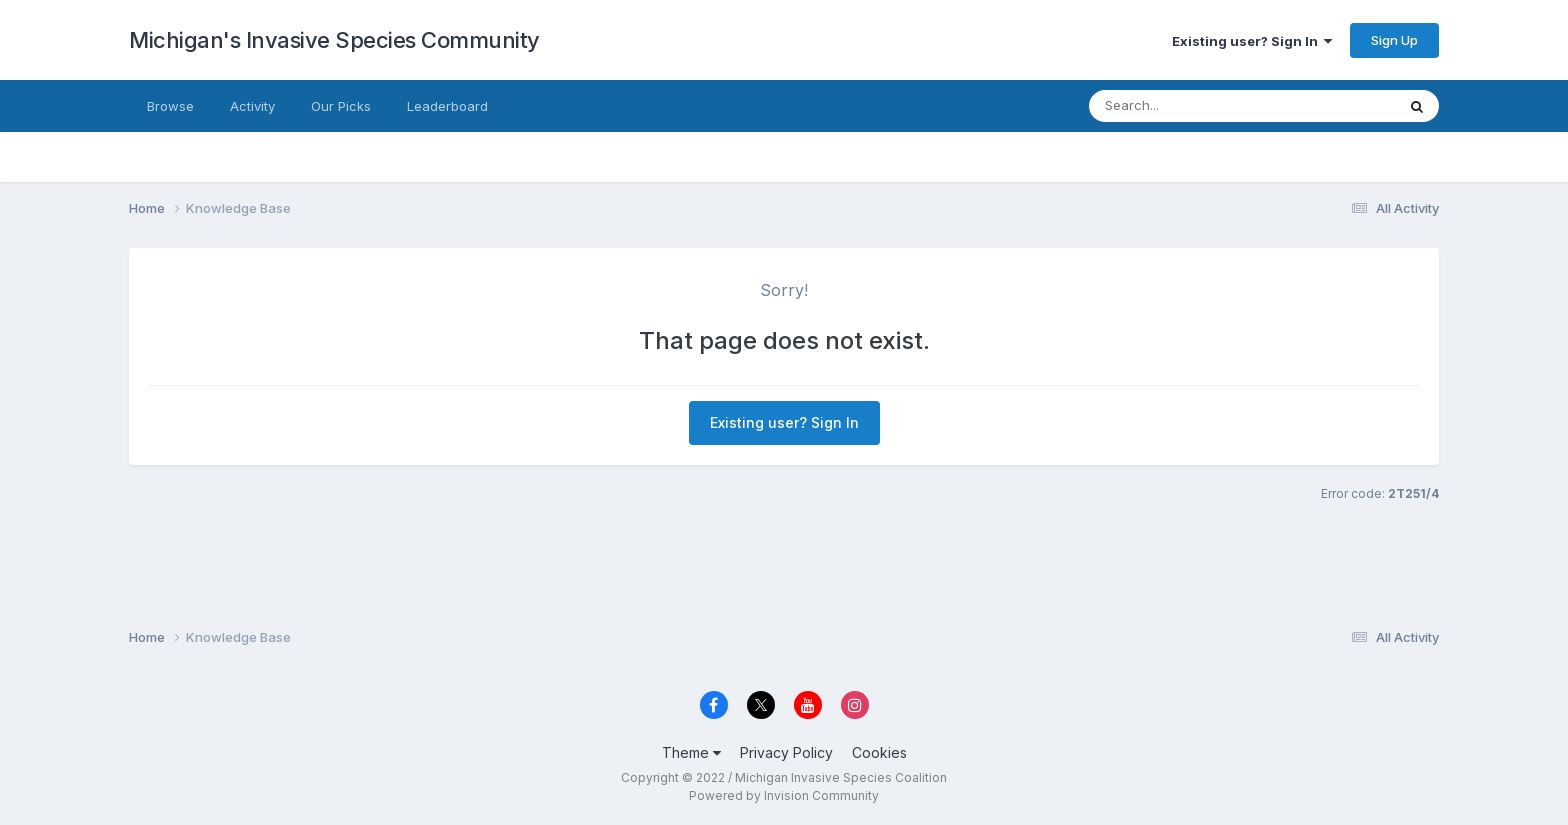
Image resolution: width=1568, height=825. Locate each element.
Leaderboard (447, 106)
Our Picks (341, 106)
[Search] (1203, 106)
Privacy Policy (786, 752)
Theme (691, 752)
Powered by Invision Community (784, 795)
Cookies (879, 752)
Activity (252, 106)
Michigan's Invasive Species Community (334, 40)
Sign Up (1394, 40)
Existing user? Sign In (1252, 41)
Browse (170, 106)
